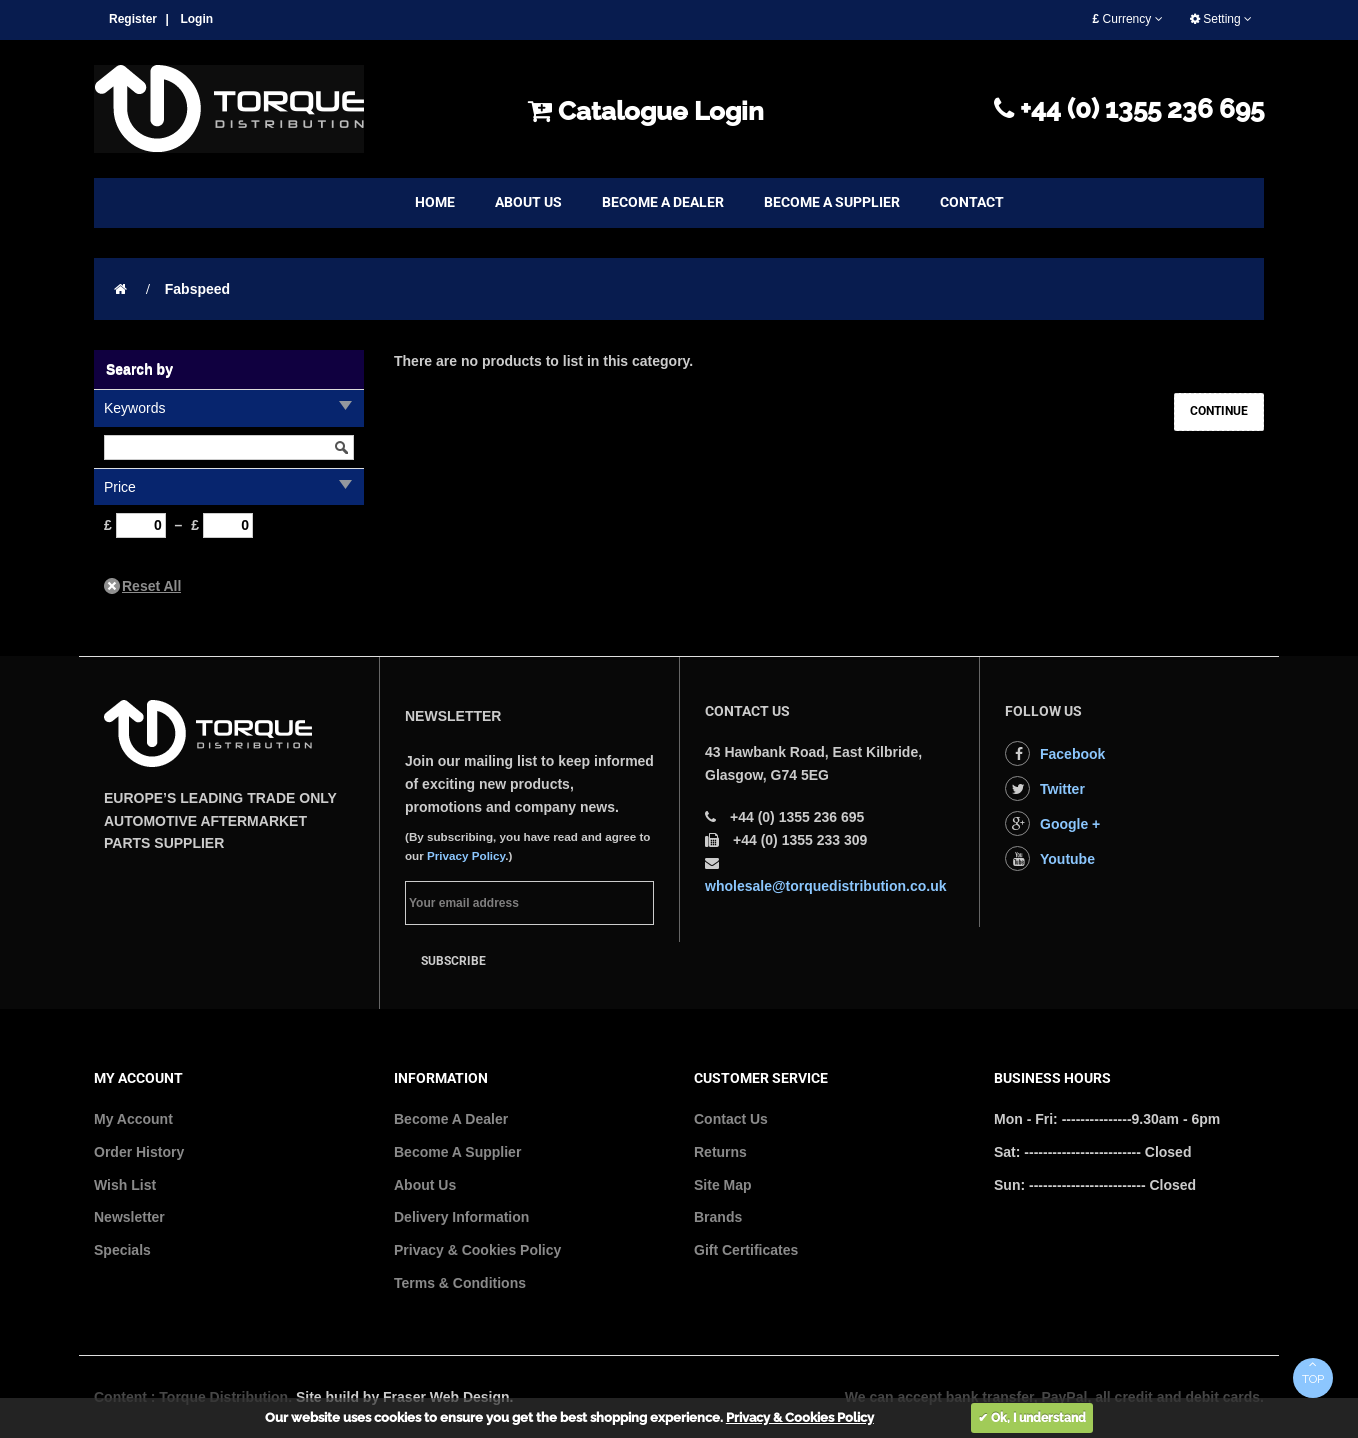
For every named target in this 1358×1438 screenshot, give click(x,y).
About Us (425, 1185)
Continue (1219, 411)
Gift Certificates (746, 1250)
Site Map (723, 1185)
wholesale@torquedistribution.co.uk (826, 886)
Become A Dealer (451, 1119)
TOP (1313, 1372)
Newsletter (129, 1217)
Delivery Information (461, 1217)
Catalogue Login (646, 111)
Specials (122, 1250)
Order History (139, 1152)
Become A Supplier (457, 1152)
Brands (718, 1217)
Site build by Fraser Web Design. (405, 1397)
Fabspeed (197, 289)
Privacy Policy (466, 855)
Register (133, 19)
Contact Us (731, 1119)
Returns (720, 1152)
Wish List (125, 1185)
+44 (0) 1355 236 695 (1129, 109)
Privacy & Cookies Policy (477, 1250)
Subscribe (453, 961)
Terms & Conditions (460, 1283)
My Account (133, 1119)
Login (196, 19)
